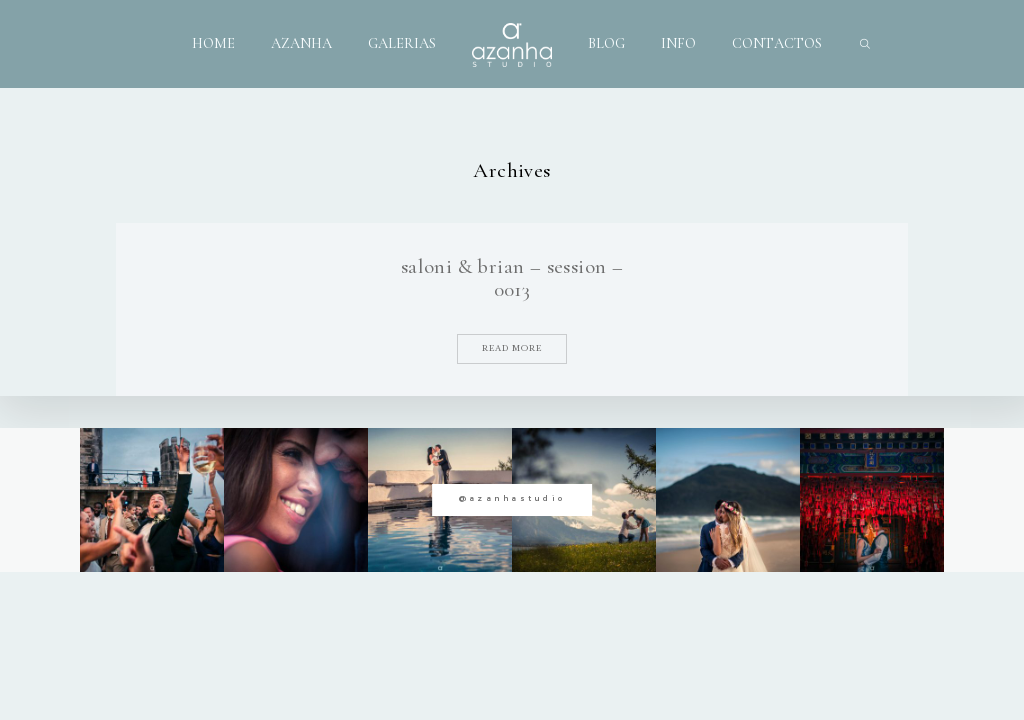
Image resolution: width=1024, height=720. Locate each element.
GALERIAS (402, 43)
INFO (678, 43)
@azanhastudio (512, 498)
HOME (213, 43)
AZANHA (301, 43)
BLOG (606, 43)
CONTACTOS (777, 43)
